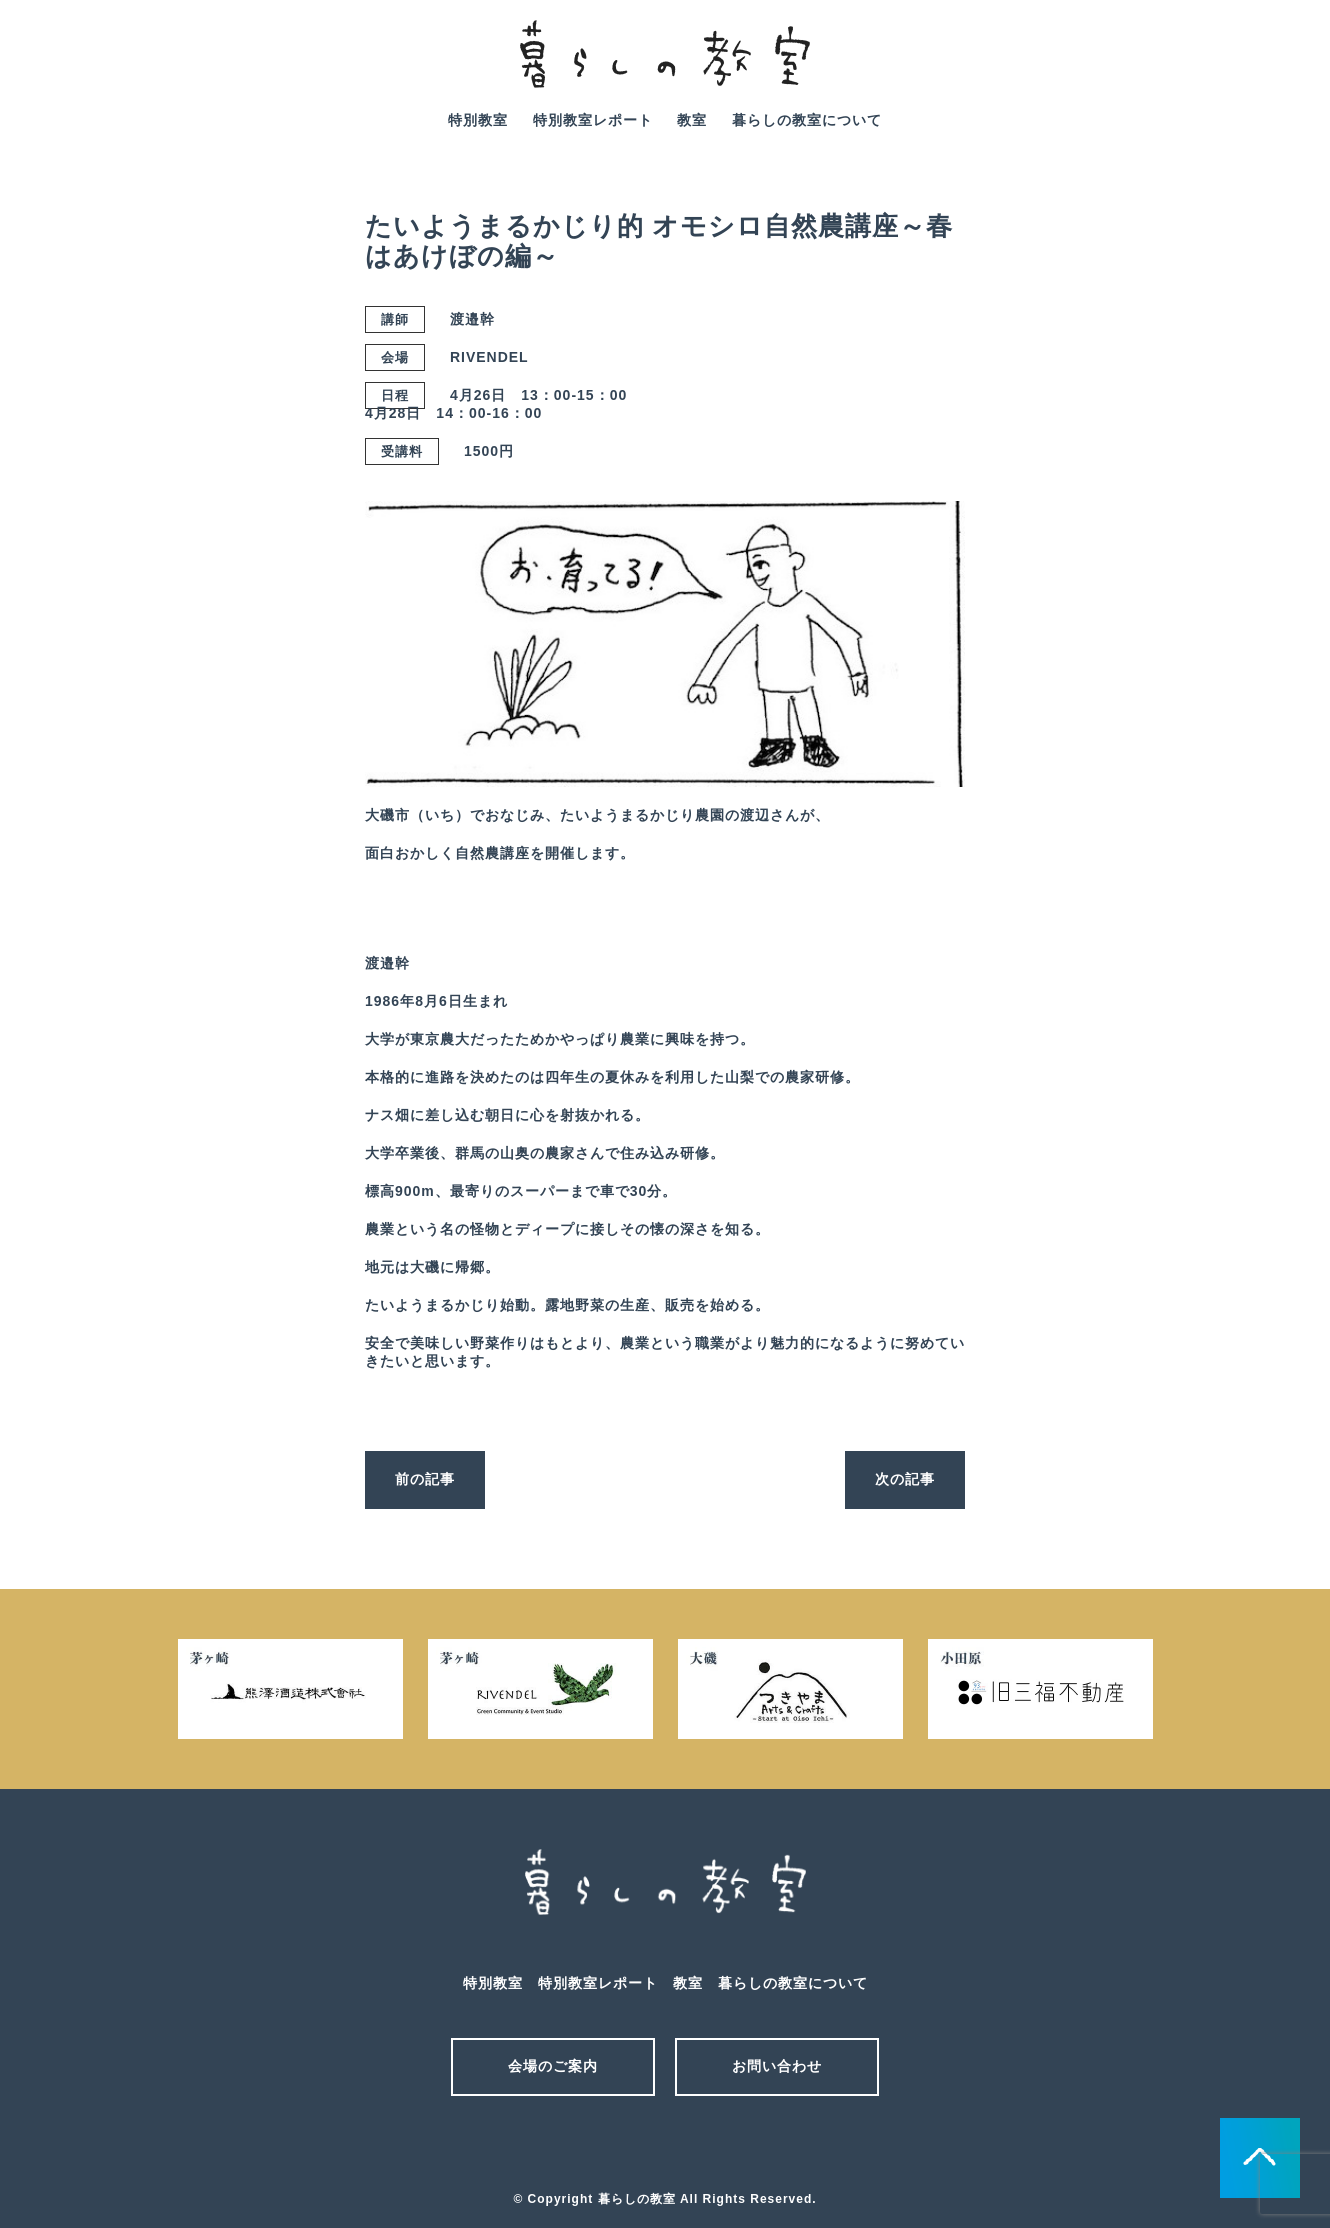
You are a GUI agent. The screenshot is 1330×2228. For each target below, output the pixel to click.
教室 (692, 120)
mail (1222, 68)
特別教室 (478, 120)
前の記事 (425, 1479)
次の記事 (905, 1479)
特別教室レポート (593, 120)
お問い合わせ (777, 2066)
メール (630, 2146)
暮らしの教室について (807, 120)
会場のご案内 (553, 2066)
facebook (1278, 68)
